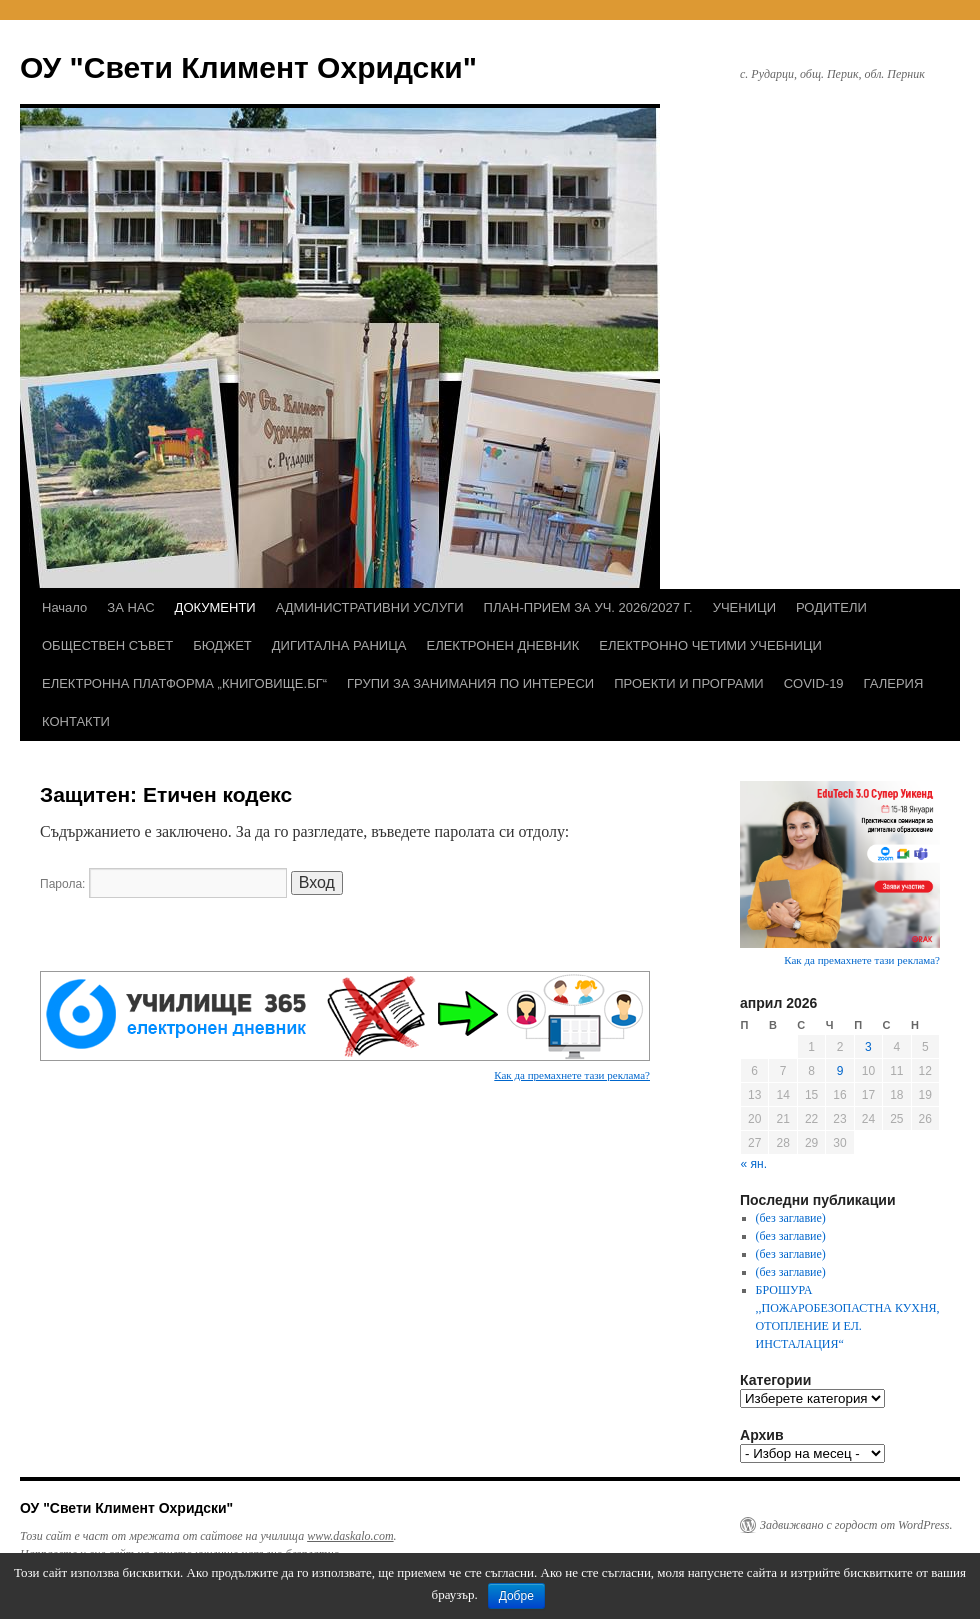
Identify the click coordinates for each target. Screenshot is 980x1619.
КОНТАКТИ (76, 721)
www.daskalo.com (350, 1536)
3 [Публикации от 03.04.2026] (868, 1047)
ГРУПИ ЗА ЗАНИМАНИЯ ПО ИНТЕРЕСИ (470, 683)
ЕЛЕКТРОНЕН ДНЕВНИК (502, 645)
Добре (516, 1596)
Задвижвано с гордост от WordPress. (856, 1525)
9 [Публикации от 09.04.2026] (840, 1071)
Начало (64, 607)
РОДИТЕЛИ (831, 607)
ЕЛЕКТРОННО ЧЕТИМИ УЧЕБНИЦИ (710, 645)
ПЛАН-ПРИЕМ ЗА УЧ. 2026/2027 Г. (588, 607)
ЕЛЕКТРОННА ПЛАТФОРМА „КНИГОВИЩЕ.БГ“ (184, 683)
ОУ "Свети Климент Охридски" (248, 67)
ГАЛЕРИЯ (894, 683)
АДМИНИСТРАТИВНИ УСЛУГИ (370, 607)
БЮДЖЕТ (222, 645)
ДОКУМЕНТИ (215, 607)
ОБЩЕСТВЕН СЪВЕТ (107, 645)
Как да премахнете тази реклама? (572, 1075)
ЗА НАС (130, 607)
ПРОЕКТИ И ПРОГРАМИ (688, 683)
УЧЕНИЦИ (744, 607)
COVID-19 (814, 683)
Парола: (163, 884)
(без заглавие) (791, 1218)
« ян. (754, 1164)
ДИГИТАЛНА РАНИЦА (339, 645)
